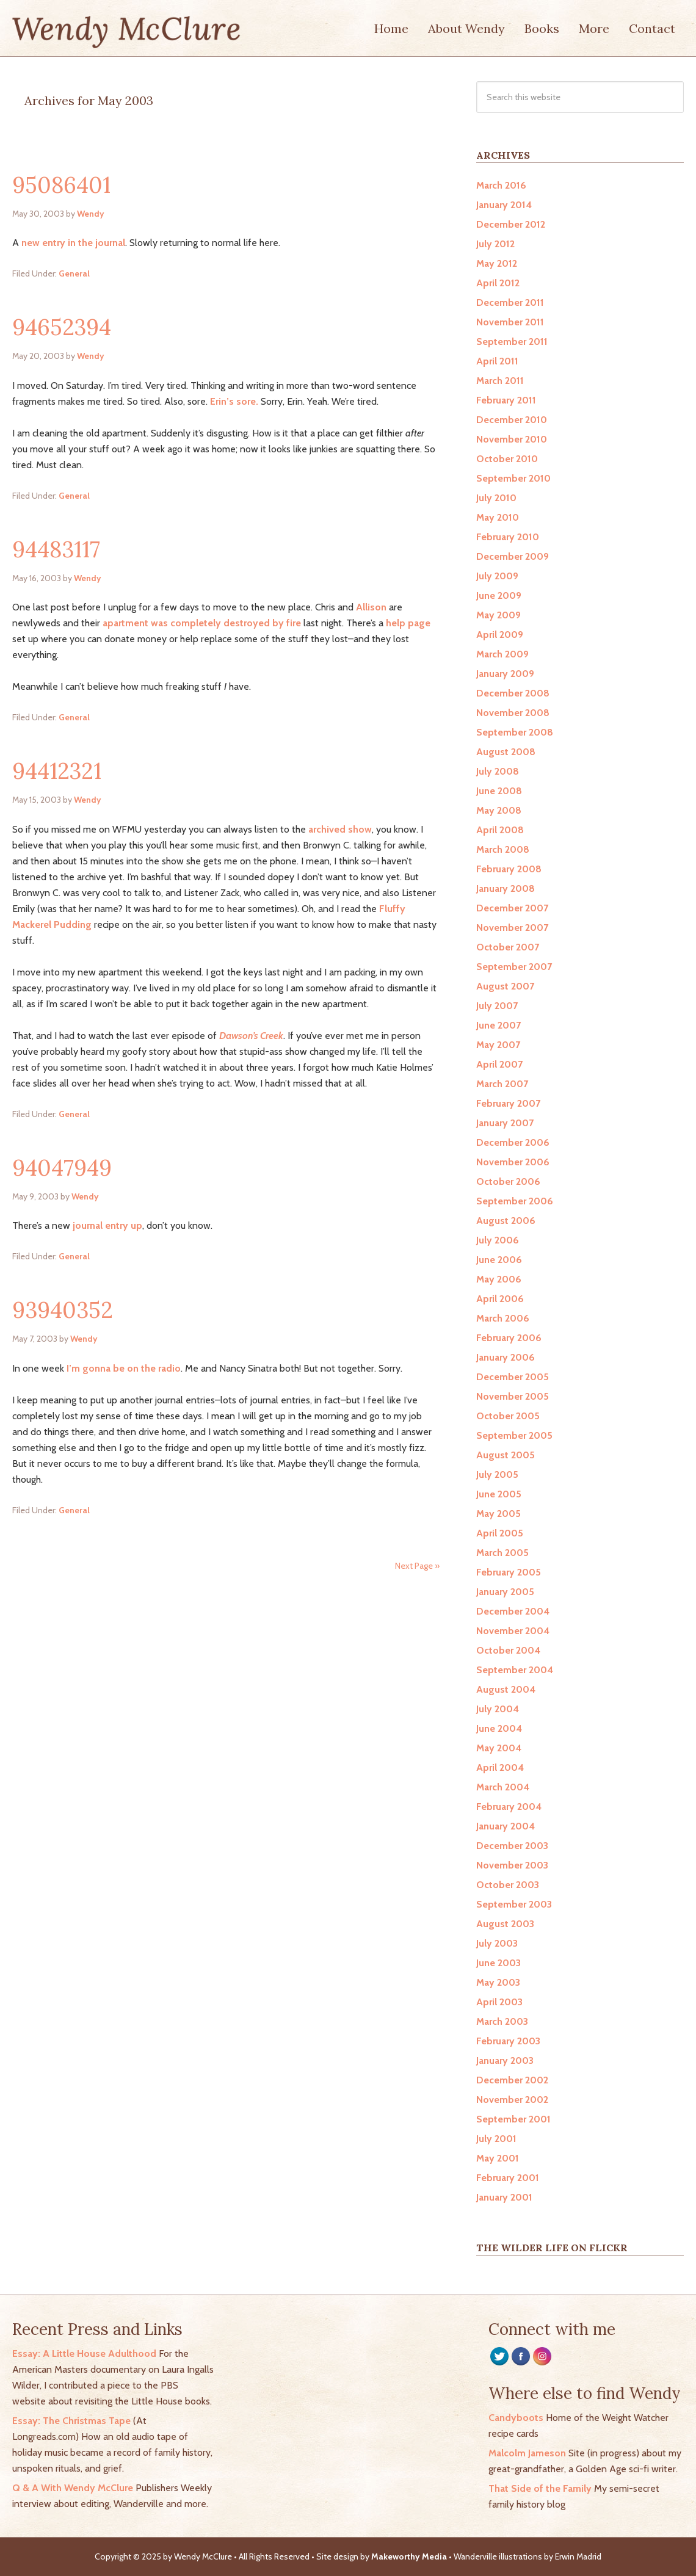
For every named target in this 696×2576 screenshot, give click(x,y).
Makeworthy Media (409, 2556)
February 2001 (507, 2177)
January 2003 (505, 2060)
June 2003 (498, 1963)
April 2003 (499, 2002)
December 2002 (512, 2080)
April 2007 (499, 1064)
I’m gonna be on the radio (124, 1368)
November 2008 (512, 712)
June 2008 (499, 791)
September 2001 (513, 2119)
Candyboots (515, 2417)
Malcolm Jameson (527, 2453)
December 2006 (512, 1142)
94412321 (56, 771)
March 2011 (500, 380)
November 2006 (512, 1162)
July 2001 (496, 2138)
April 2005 (499, 1533)
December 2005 (512, 1377)
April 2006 (500, 1298)
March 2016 (501, 185)
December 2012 (510, 224)
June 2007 (498, 1025)
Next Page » (417, 1565)
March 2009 (502, 654)
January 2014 (504, 205)
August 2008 (505, 752)
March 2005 (502, 1552)
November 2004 (512, 1631)
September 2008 (514, 732)
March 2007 (502, 1084)
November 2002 (512, 2099)
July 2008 (497, 771)
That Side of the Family (540, 2488)
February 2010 (507, 537)
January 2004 (505, 1826)
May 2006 (498, 1279)
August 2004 (505, 1689)
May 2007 (498, 1045)
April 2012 (498, 283)
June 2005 (498, 1494)
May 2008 (498, 810)
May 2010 (497, 517)
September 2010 (513, 478)
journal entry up (107, 1225)
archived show (340, 829)
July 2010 (496, 498)
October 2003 (507, 1884)
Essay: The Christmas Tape (71, 2420)
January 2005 (505, 1591)
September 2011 (512, 341)
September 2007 (514, 966)
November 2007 (512, 927)
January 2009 (505, 673)
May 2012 (496, 263)
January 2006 (505, 1357)
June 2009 (498, 595)
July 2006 (497, 1240)
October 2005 (508, 1416)
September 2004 (514, 1670)
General (74, 273)
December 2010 (511, 419)
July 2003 (497, 1943)
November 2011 (510, 322)
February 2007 (508, 1103)
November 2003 (512, 1865)
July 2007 (497, 1005)
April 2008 (500, 830)
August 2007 (505, 986)
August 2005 (505, 1455)
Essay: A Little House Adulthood (84, 2353)
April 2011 (497, 361)
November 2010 (511, 439)
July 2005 (497, 1474)
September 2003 (514, 1904)
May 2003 (498, 1982)
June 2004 (499, 1728)
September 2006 (514, 1201)
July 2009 (497, 576)
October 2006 (508, 1181)
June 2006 (499, 1259)
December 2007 (512, 908)
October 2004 (508, 1650)
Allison (371, 607)
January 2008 (505, 888)
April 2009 (499, 634)
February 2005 (508, 1572)
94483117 (56, 549)
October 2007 (507, 947)
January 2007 (505, 1123)
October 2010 (507, 459)
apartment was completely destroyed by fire (202, 623)
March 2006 (502, 1318)
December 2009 (512, 556)
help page (408, 623)
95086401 (61, 185)
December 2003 (512, 1845)
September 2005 (514, 1435)
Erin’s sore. (235, 401)
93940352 (62, 1310)
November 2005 (512, 1396)
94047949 (62, 1168)
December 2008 (512, 693)
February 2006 (509, 1338)
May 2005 (498, 1513)
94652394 (61, 327)
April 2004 (500, 1767)
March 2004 (502, 1787)
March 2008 (502, 849)
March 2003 (502, 2021)
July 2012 (495, 244)
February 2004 (509, 1806)
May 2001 (497, 2158)
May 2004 (498, 1748)
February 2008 (509, 869)
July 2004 (497, 1709)
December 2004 (512, 1611)
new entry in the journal (73, 242)
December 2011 (510, 302)
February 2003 (508, 2041)
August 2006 (505, 1220)
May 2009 (498, 615)
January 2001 (504, 2197)
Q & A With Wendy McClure (72, 2488)
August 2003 (505, 1924)
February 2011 (506, 400)
